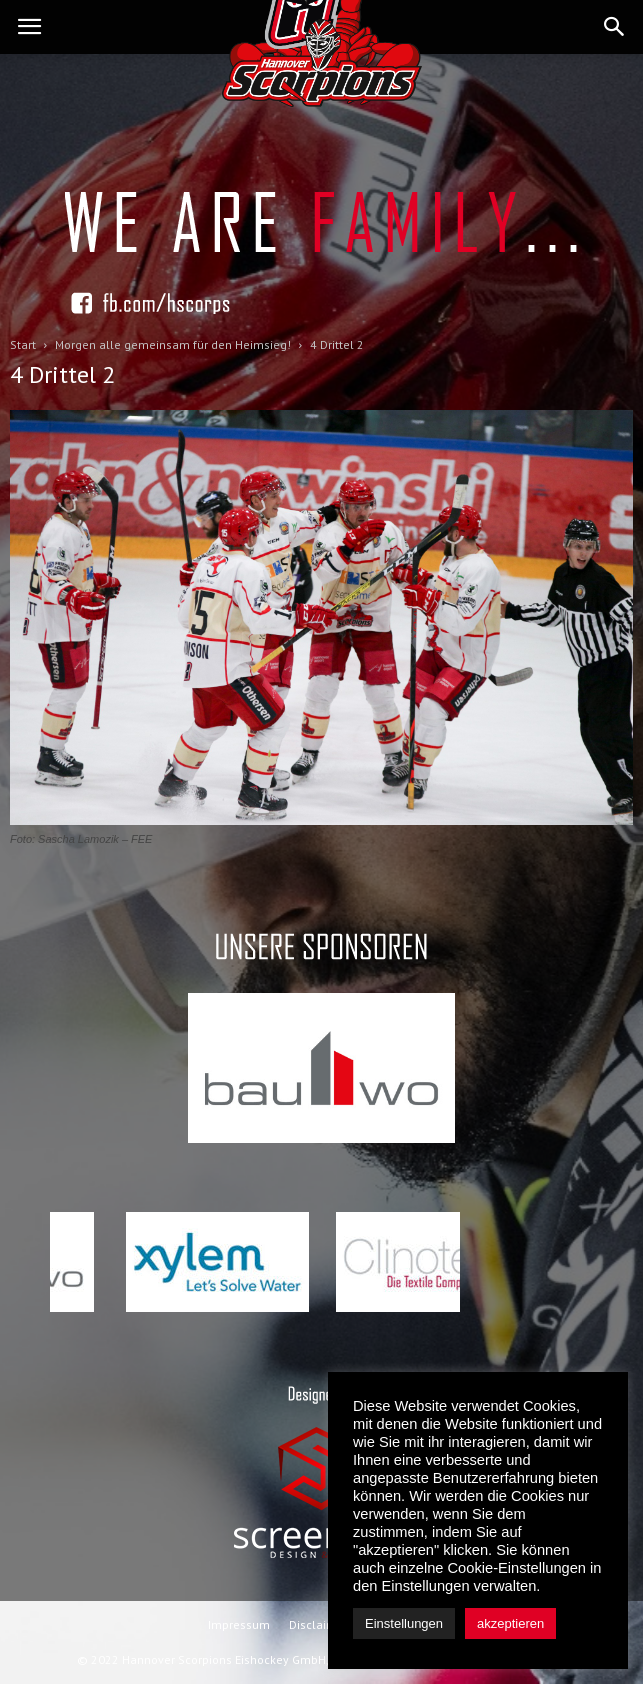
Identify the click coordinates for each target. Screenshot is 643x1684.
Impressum (239, 1624)
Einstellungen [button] (404, 1623)
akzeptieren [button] (510, 1623)
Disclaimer (318, 1624)
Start (23, 344)
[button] (615, 27)
